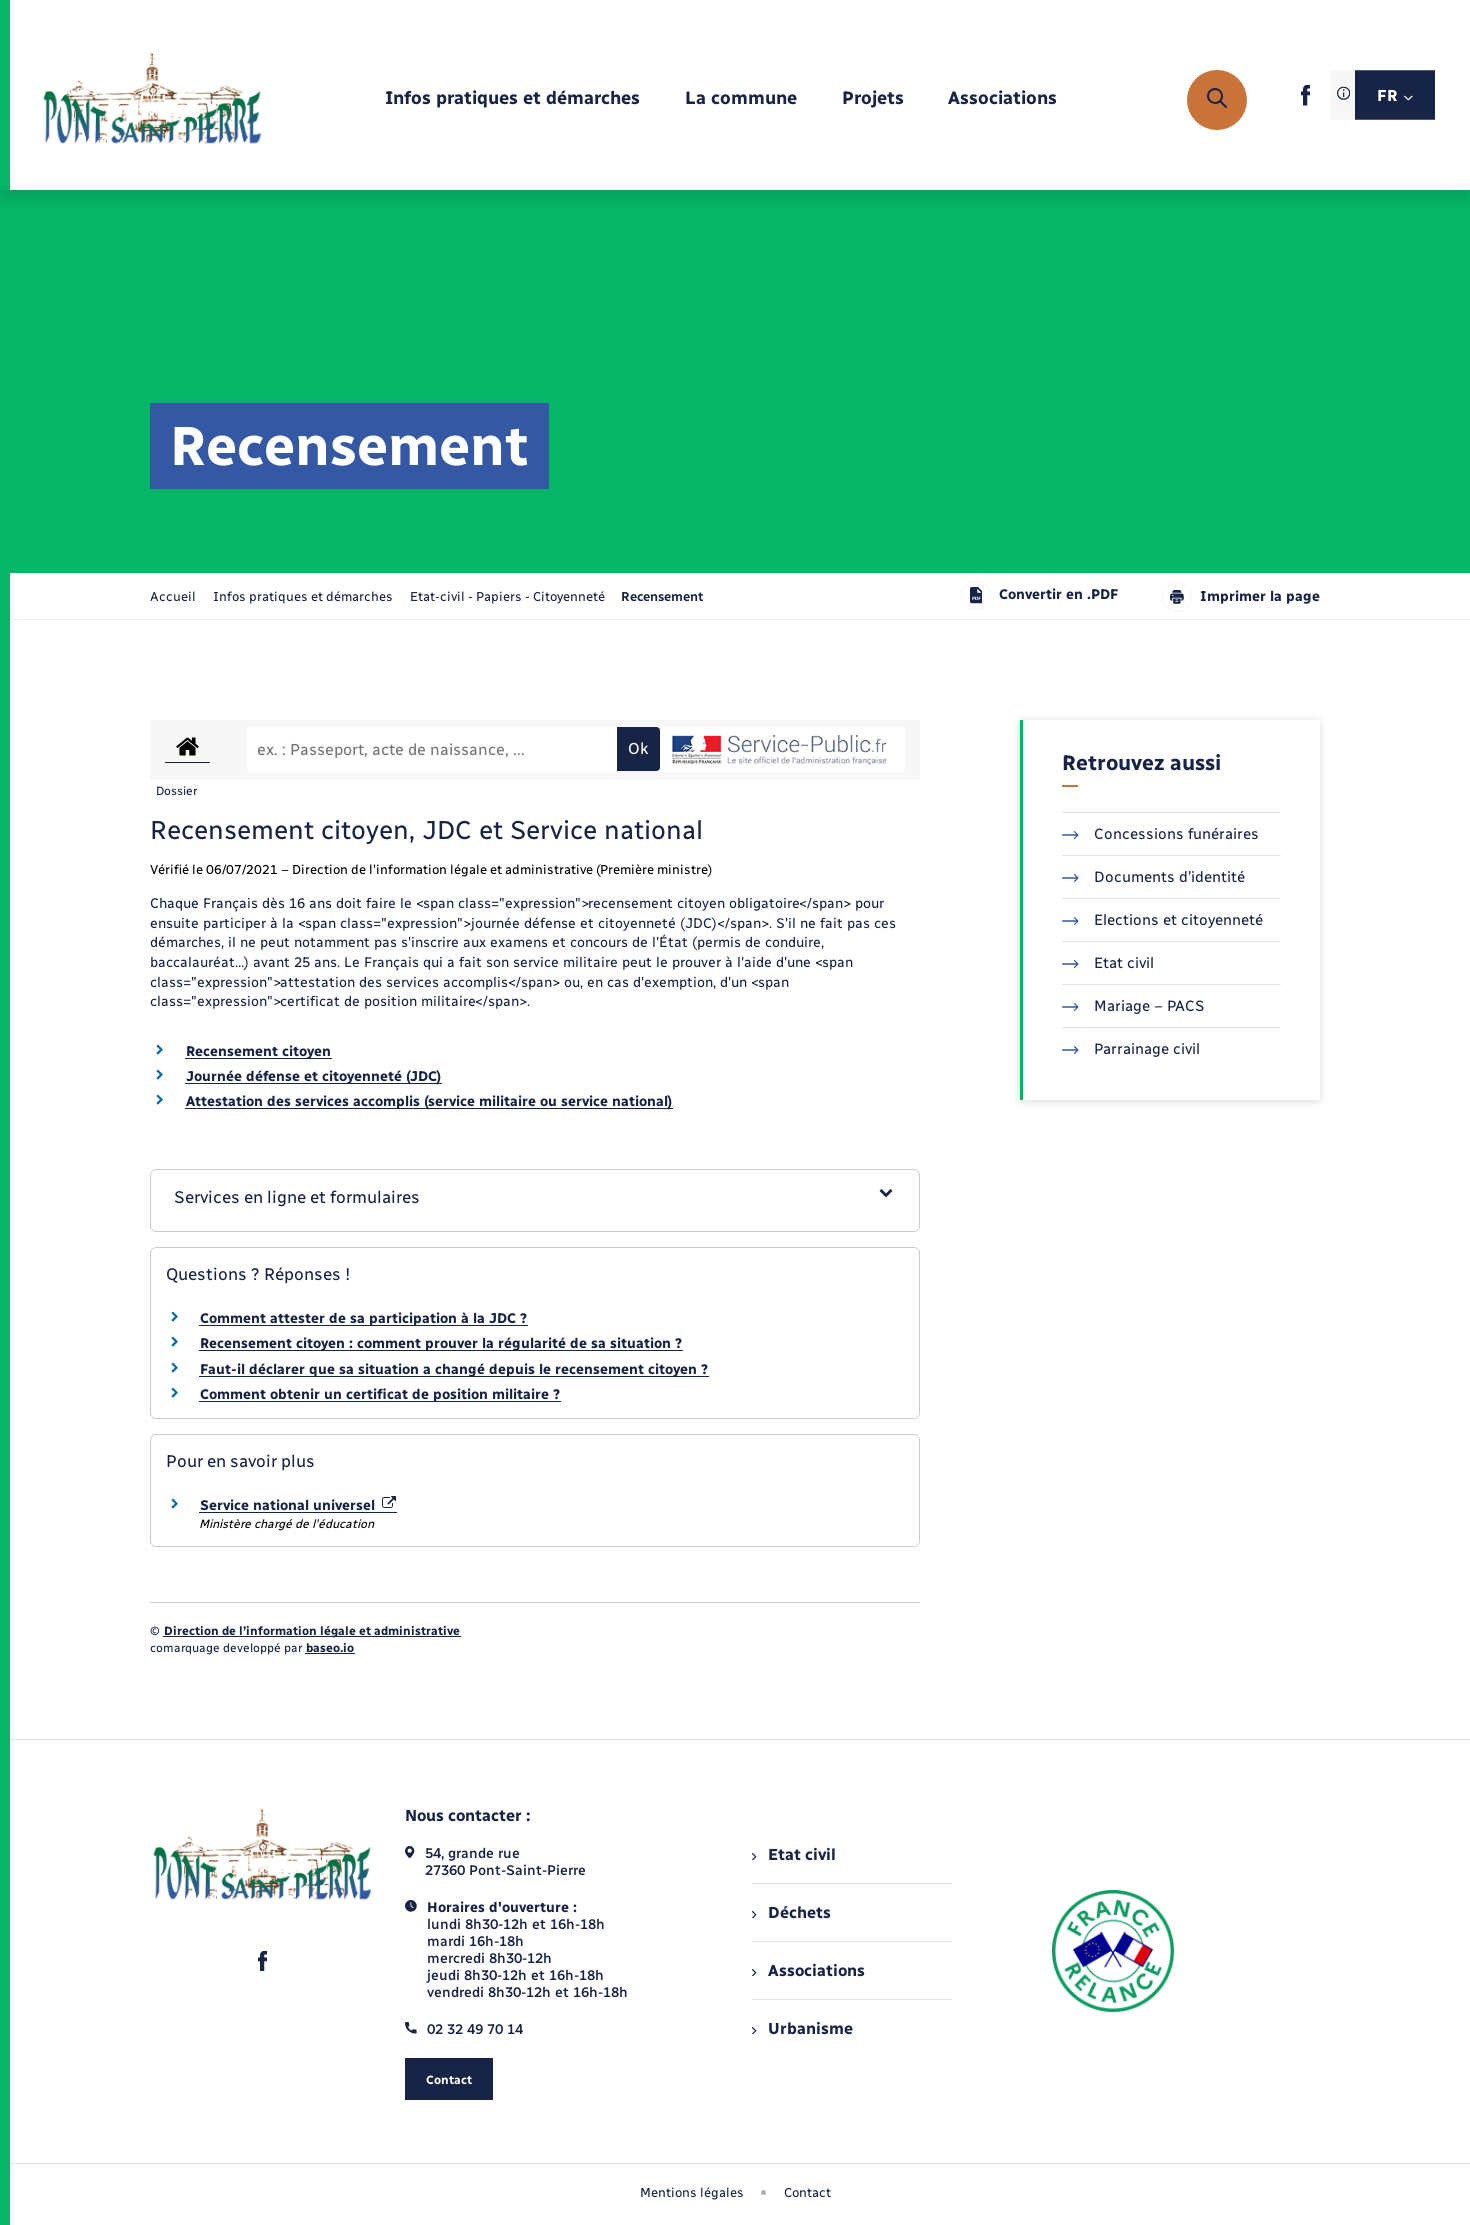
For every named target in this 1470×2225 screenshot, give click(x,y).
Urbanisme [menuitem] (802, 2028)
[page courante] (662, 596)
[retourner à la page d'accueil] (152, 100)
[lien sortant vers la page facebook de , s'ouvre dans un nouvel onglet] (1305, 101)
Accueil (173, 596)
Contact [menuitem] (807, 2192)
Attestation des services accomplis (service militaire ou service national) (429, 1101)
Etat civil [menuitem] (793, 1854)
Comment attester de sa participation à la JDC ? (363, 1318)
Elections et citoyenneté (1162, 920)
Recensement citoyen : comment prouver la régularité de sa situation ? (441, 1343)
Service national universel (298, 1505)
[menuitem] (512, 99)
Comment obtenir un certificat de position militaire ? (380, 1394)
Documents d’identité (1153, 877)
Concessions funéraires (1160, 834)
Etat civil (1108, 963)
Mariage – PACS (1133, 1006)
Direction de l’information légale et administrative (312, 1631)
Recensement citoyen (258, 1051)
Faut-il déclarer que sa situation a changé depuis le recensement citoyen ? (454, 1369)
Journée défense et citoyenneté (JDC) (313, 1076)
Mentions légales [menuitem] (692, 2192)
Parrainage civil (1131, 1049)
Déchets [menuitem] (791, 1912)
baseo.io (330, 1648)
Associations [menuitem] (808, 1970)
